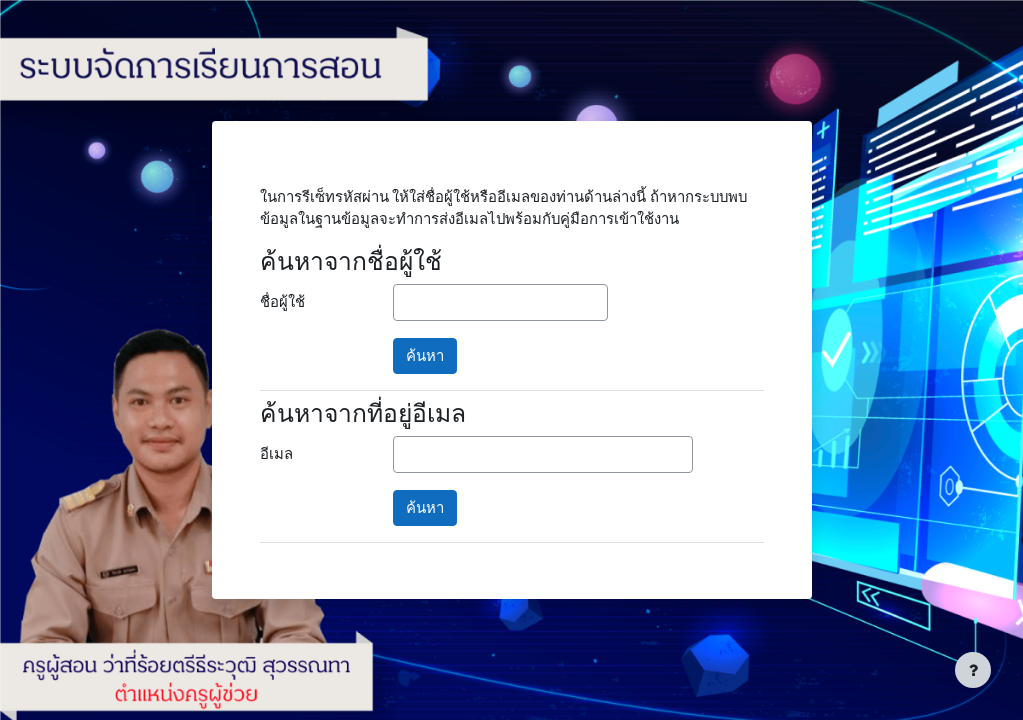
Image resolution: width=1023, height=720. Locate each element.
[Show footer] (973, 670)
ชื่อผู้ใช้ (282, 302)
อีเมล (276, 454)
